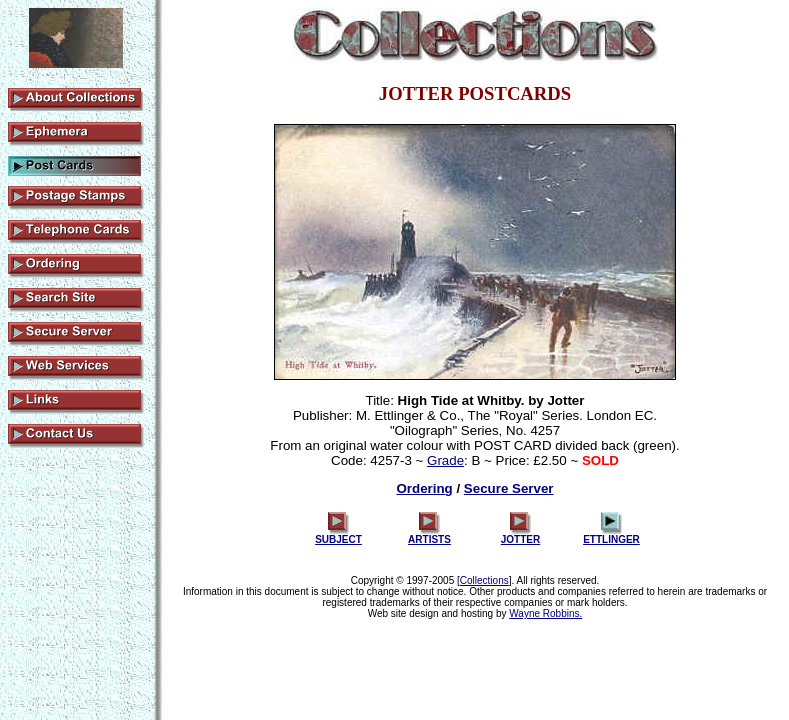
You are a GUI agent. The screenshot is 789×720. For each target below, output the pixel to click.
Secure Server (509, 488)
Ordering (424, 488)
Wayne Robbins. (545, 613)
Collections (484, 580)
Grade (445, 460)
